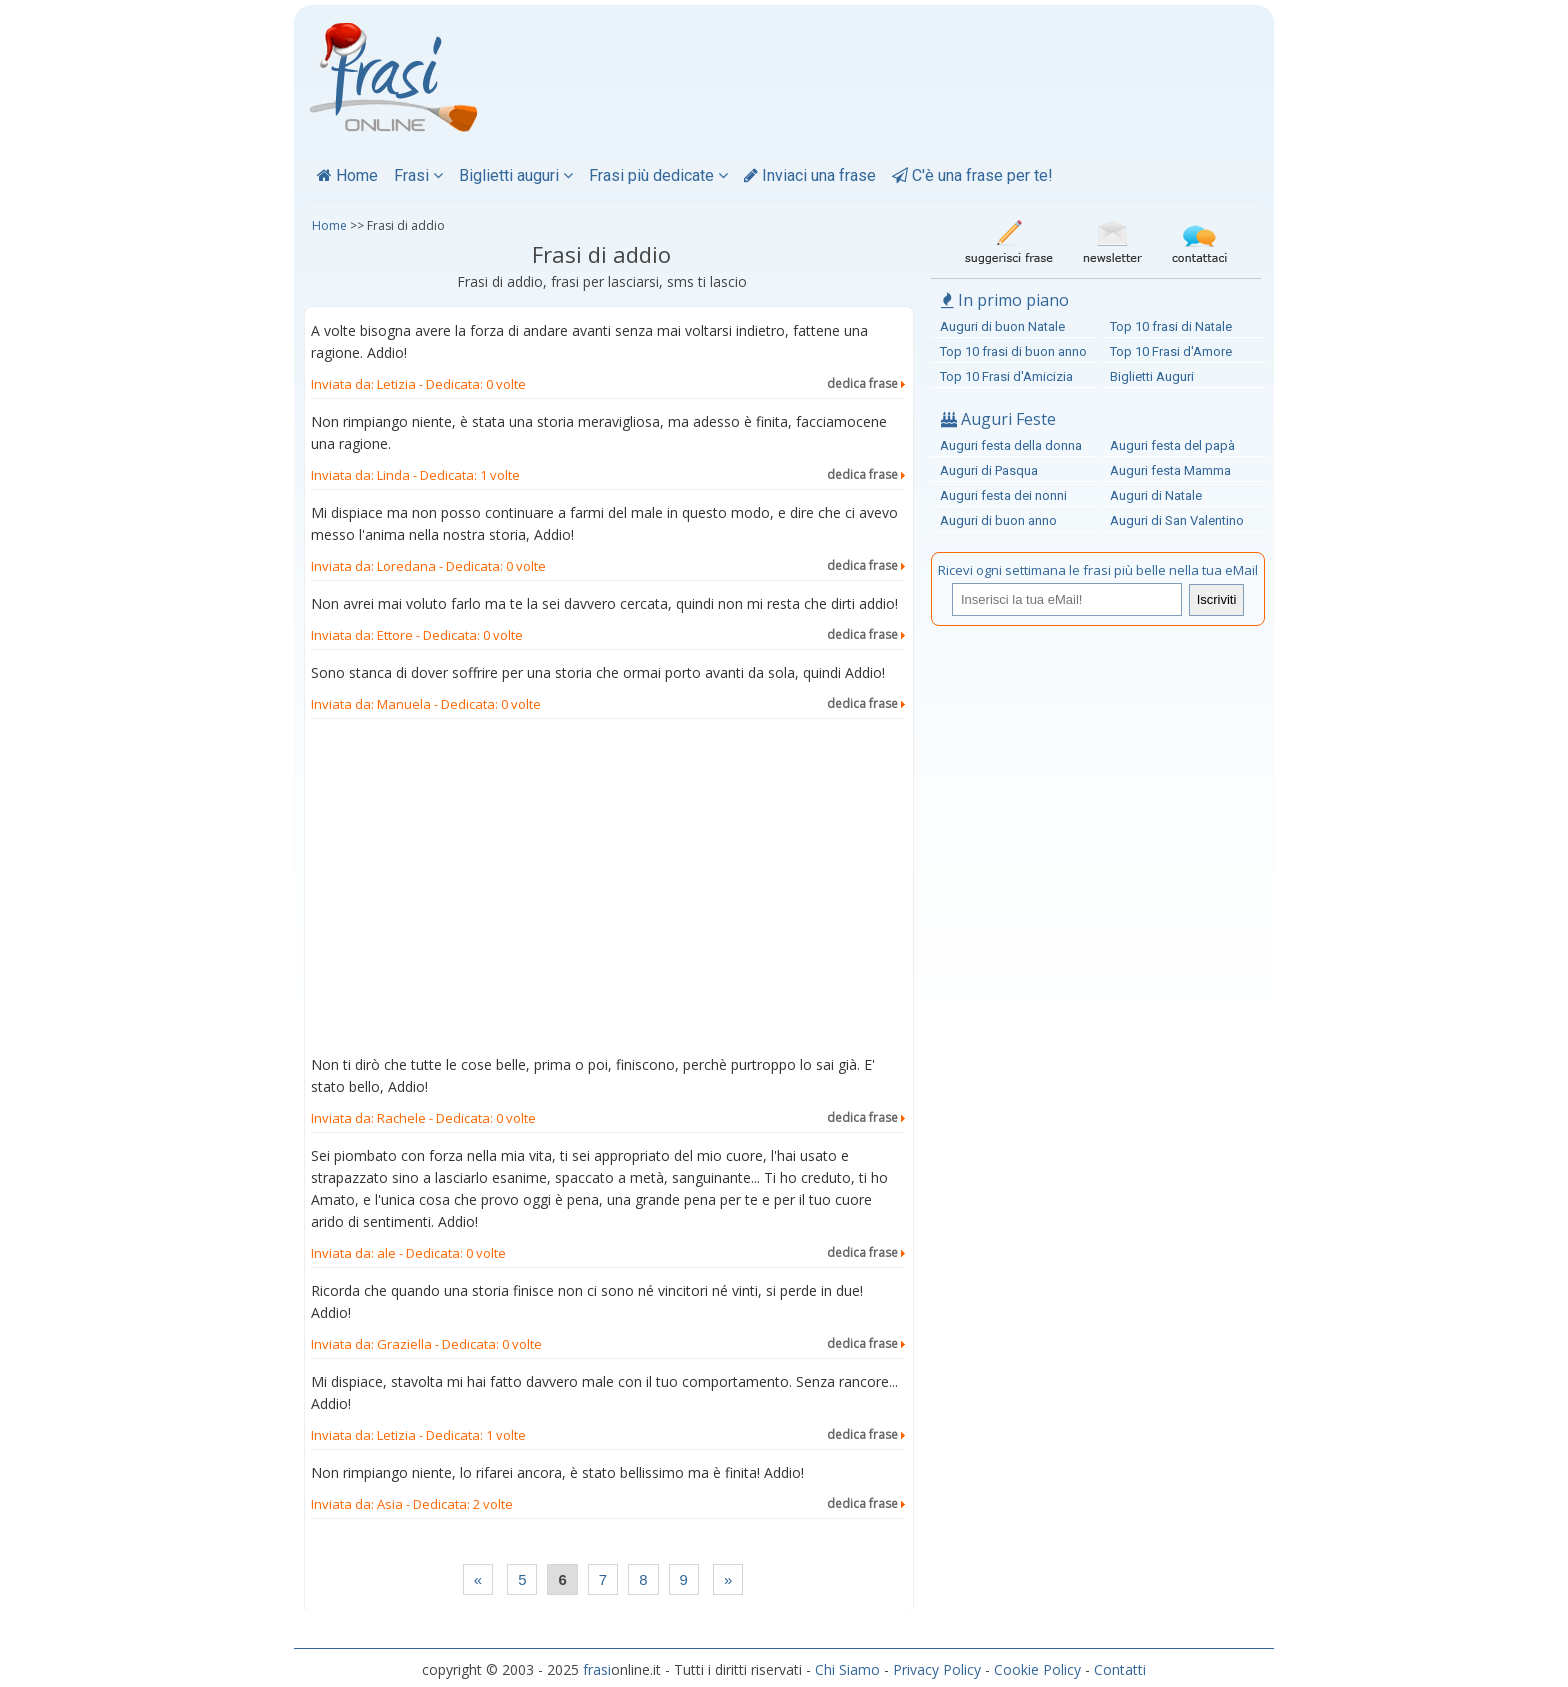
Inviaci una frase (810, 175)
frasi (597, 1669)
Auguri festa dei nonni (1003, 495)
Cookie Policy (1037, 1669)
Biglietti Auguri (1152, 376)
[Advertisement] (608, 891)
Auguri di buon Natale (1002, 326)
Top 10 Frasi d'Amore (1171, 351)
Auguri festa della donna (1011, 445)
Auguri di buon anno (998, 520)
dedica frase (866, 383)
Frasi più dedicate (658, 175)
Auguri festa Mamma (1170, 470)
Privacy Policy (937, 1669)
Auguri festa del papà (1172, 445)
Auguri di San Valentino (1177, 520)
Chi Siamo (847, 1669)
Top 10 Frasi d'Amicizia (1006, 376)
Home (347, 175)
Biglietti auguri (516, 175)
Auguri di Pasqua (989, 470)
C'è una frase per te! (972, 175)
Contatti (1120, 1669)
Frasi (418, 175)
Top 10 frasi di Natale (1171, 326)
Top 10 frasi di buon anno (1013, 351)
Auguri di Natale (1156, 495)
